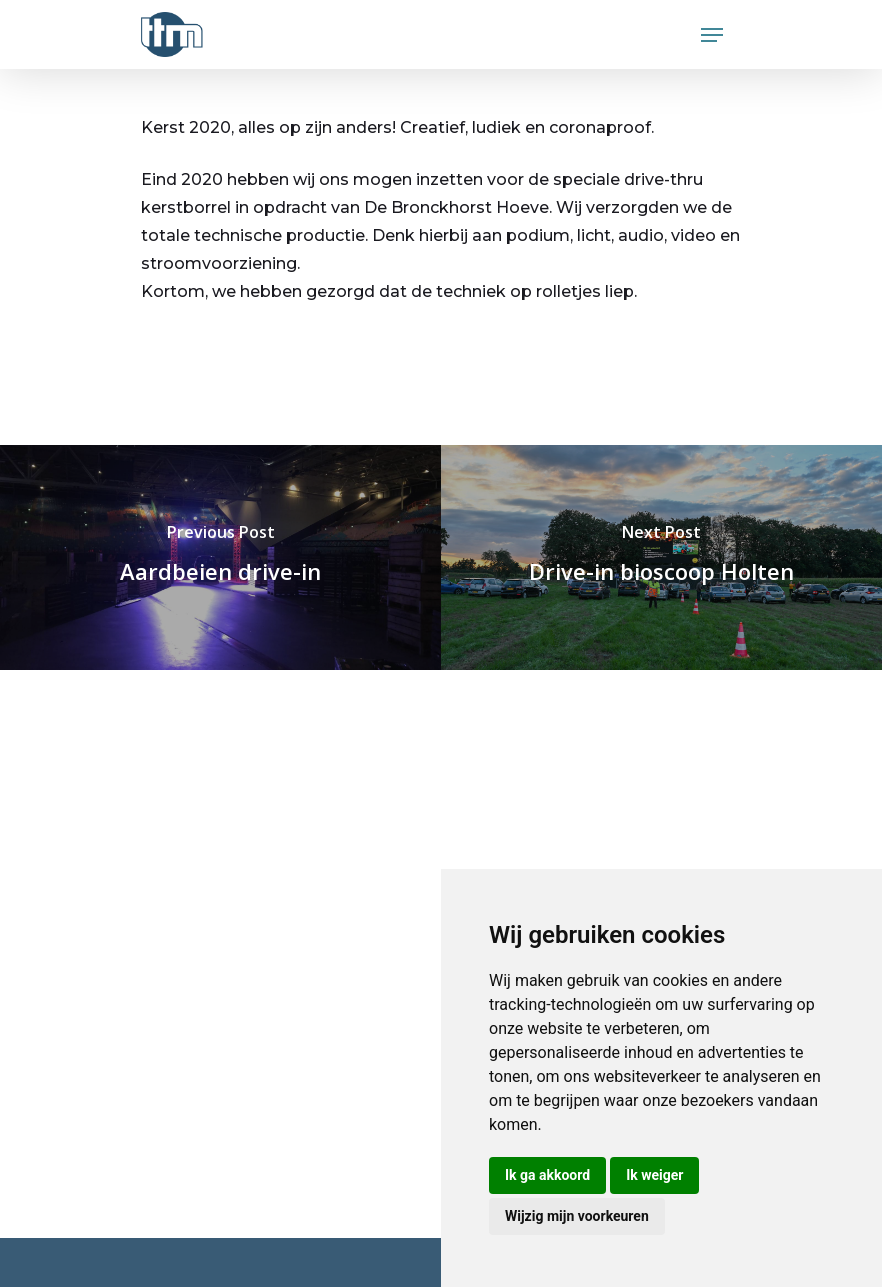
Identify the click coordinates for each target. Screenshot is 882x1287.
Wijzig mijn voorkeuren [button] (577, 1216)
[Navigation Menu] (712, 35)
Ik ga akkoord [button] (547, 1175)
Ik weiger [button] (654, 1175)
